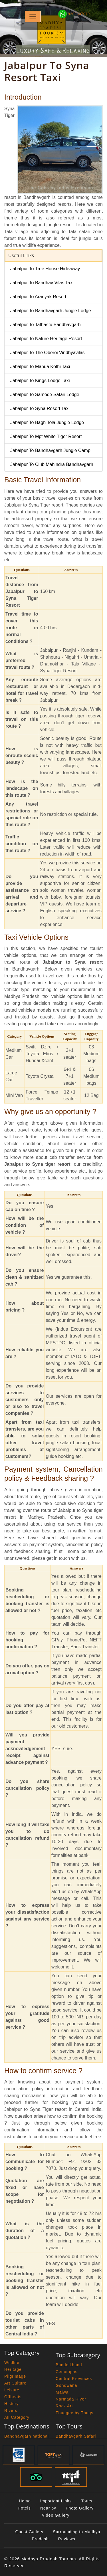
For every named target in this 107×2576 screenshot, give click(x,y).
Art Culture (15, 2383)
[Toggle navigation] (33, 16)
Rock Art (64, 2406)
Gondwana (66, 2385)
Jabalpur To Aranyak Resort (38, 296)
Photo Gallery (80, 2508)
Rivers (10, 2410)
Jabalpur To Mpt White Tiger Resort (46, 436)
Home (25, 2501)
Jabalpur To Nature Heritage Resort (46, 338)
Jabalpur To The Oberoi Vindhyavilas (47, 352)
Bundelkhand (69, 2365)
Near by (48, 2508)
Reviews (66, 2539)
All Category (16, 2417)
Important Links (56, 2501)
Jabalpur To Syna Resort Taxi (40, 408)
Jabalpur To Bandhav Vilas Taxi (41, 282)
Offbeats (13, 2397)
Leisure (11, 2390)
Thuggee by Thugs (75, 2412)
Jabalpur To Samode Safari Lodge (44, 394)
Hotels (24, 2508)
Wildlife (11, 2362)
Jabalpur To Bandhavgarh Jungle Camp (50, 450)
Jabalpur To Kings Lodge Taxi (40, 380)
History (11, 2403)
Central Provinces (74, 2378)
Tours (86, 2501)
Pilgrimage (15, 2376)
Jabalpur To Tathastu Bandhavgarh (45, 324)
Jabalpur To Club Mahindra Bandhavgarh (51, 464)
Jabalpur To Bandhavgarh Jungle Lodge (50, 310)
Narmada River (71, 2399)
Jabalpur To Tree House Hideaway (45, 268)
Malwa (62, 2392)
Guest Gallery (29, 2531)
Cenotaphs (67, 2371)
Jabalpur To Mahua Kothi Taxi (40, 366)
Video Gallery (56, 2515)
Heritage (13, 2369)
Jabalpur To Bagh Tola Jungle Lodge (47, 422)
